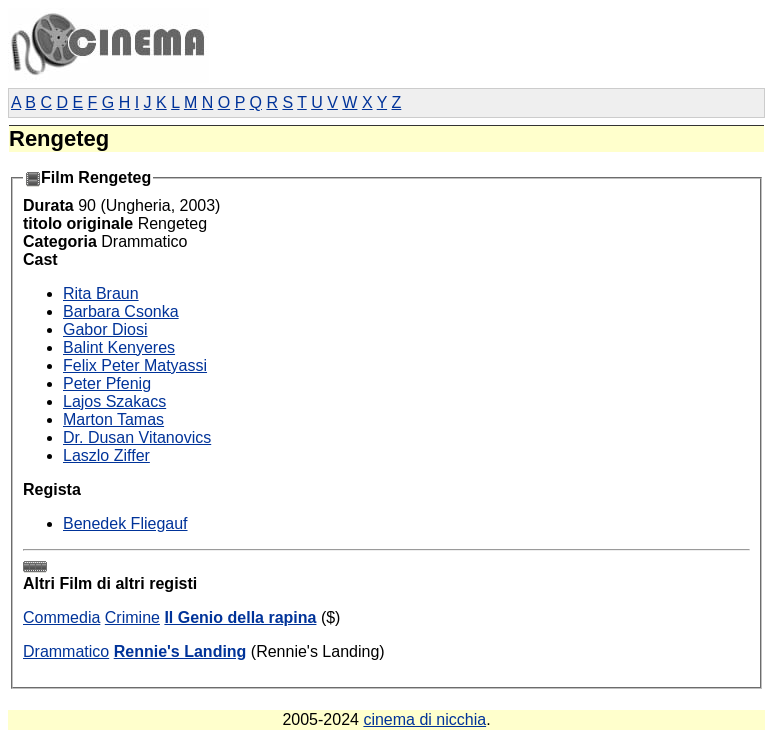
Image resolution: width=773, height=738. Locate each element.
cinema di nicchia (424, 719)
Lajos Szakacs (114, 401)
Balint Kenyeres (119, 347)
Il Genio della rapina (240, 617)
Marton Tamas (113, 419)
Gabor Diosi (105, 329)
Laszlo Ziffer (106, 455)
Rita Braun (101, 293)
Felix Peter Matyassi (135, 365)
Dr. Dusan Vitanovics (137, 437)
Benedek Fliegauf (125, 523)
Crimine (132, 617)
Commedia (61, 617)
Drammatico (66, 651)
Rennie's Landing (180, 651)
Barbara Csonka (121, 311)
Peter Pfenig (107, 383)
